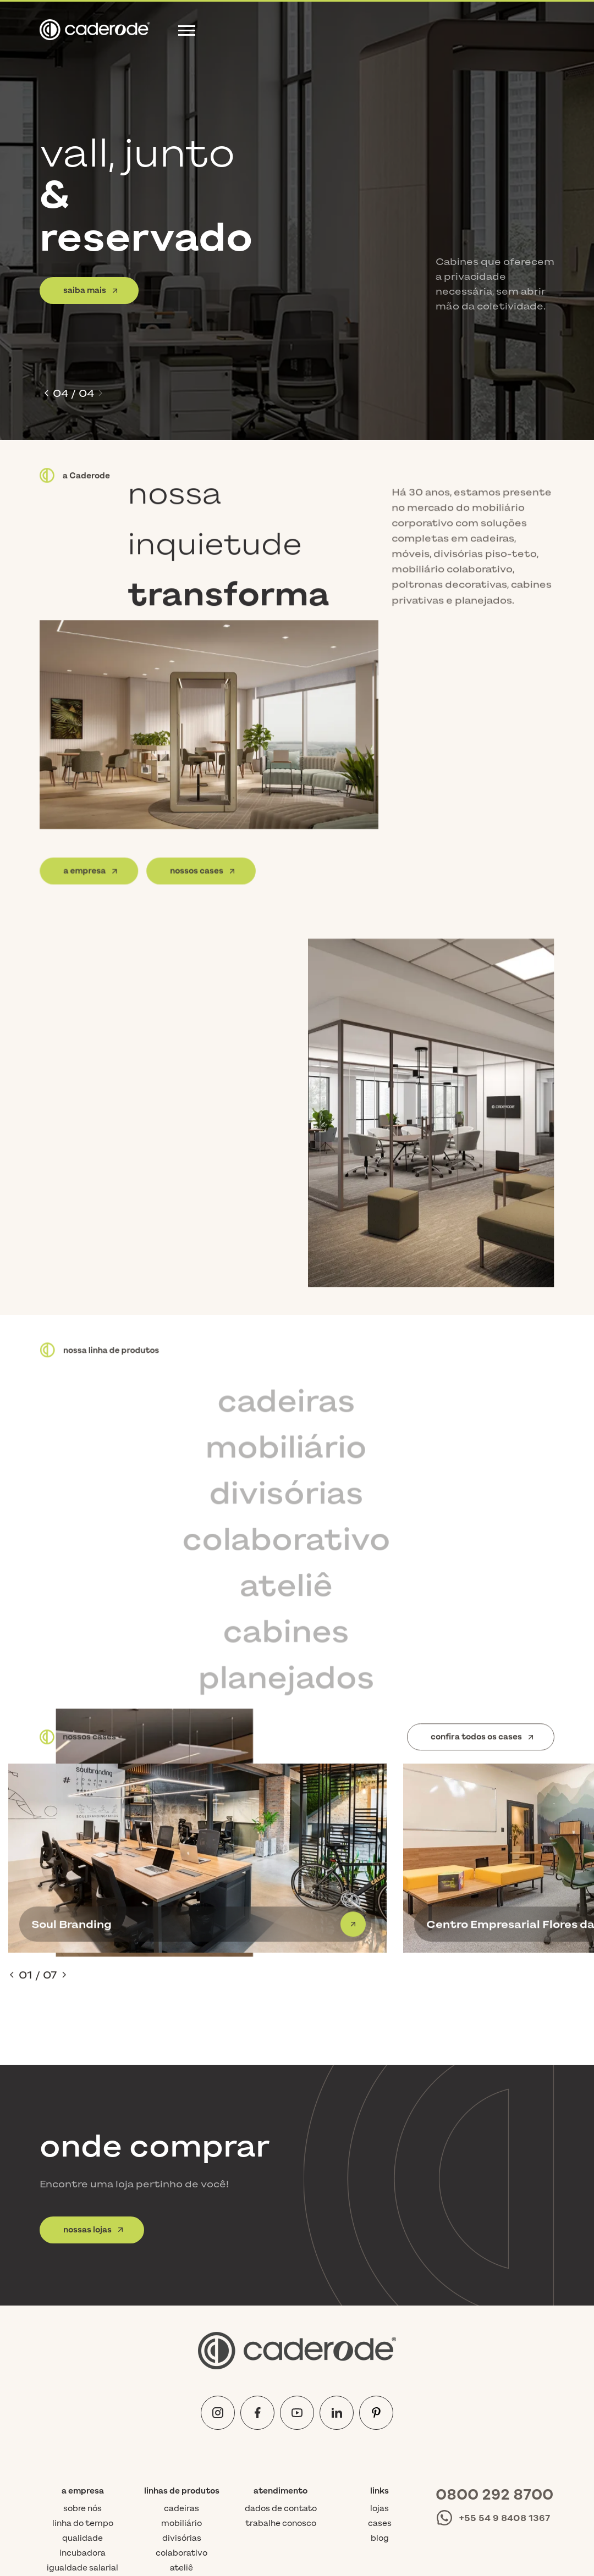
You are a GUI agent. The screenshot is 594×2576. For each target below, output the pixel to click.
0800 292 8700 (494, 2329)
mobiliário (181, 2358)
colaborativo (181, 2387)
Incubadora (82, 2387)
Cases (380, 2358)
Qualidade (82, 2373)
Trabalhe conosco (280, 2358)
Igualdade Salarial (82, 2402)
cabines (181, 2417)
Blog (380, 2373)
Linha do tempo (82, 2358)
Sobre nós (82, 2343)
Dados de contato (281, 2343)
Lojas (379, 2343)
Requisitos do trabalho (82, 2422)
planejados (182, 2432)
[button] (46, 393)
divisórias (181, 2373)
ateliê (181, 2402)
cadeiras (181, 2343)
